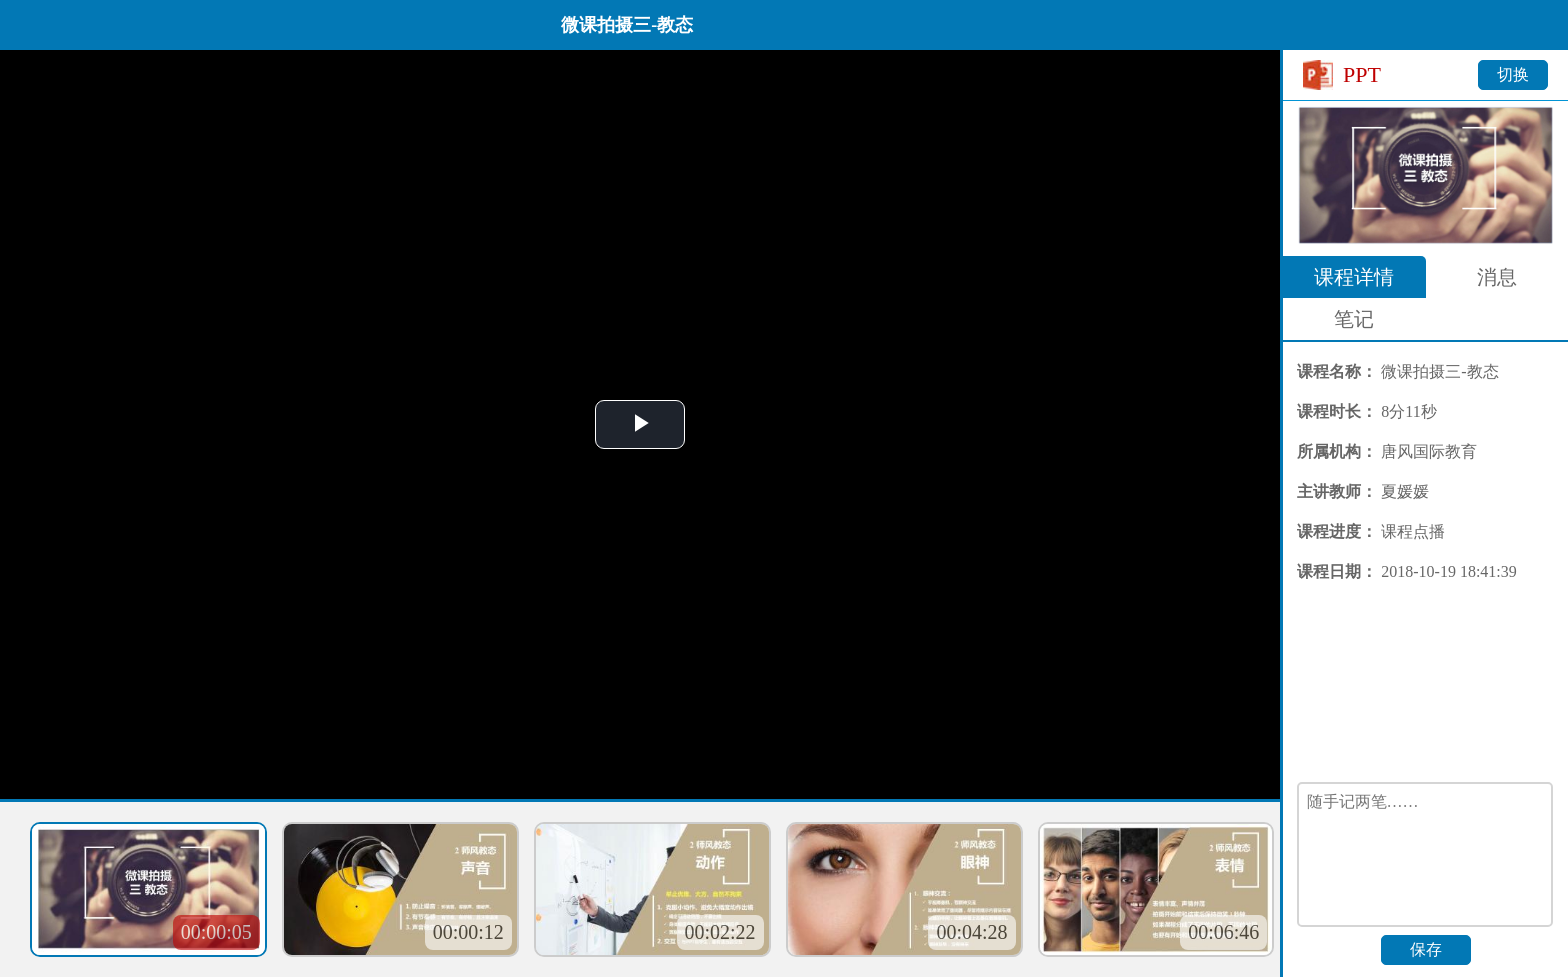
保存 (1426, 949)
